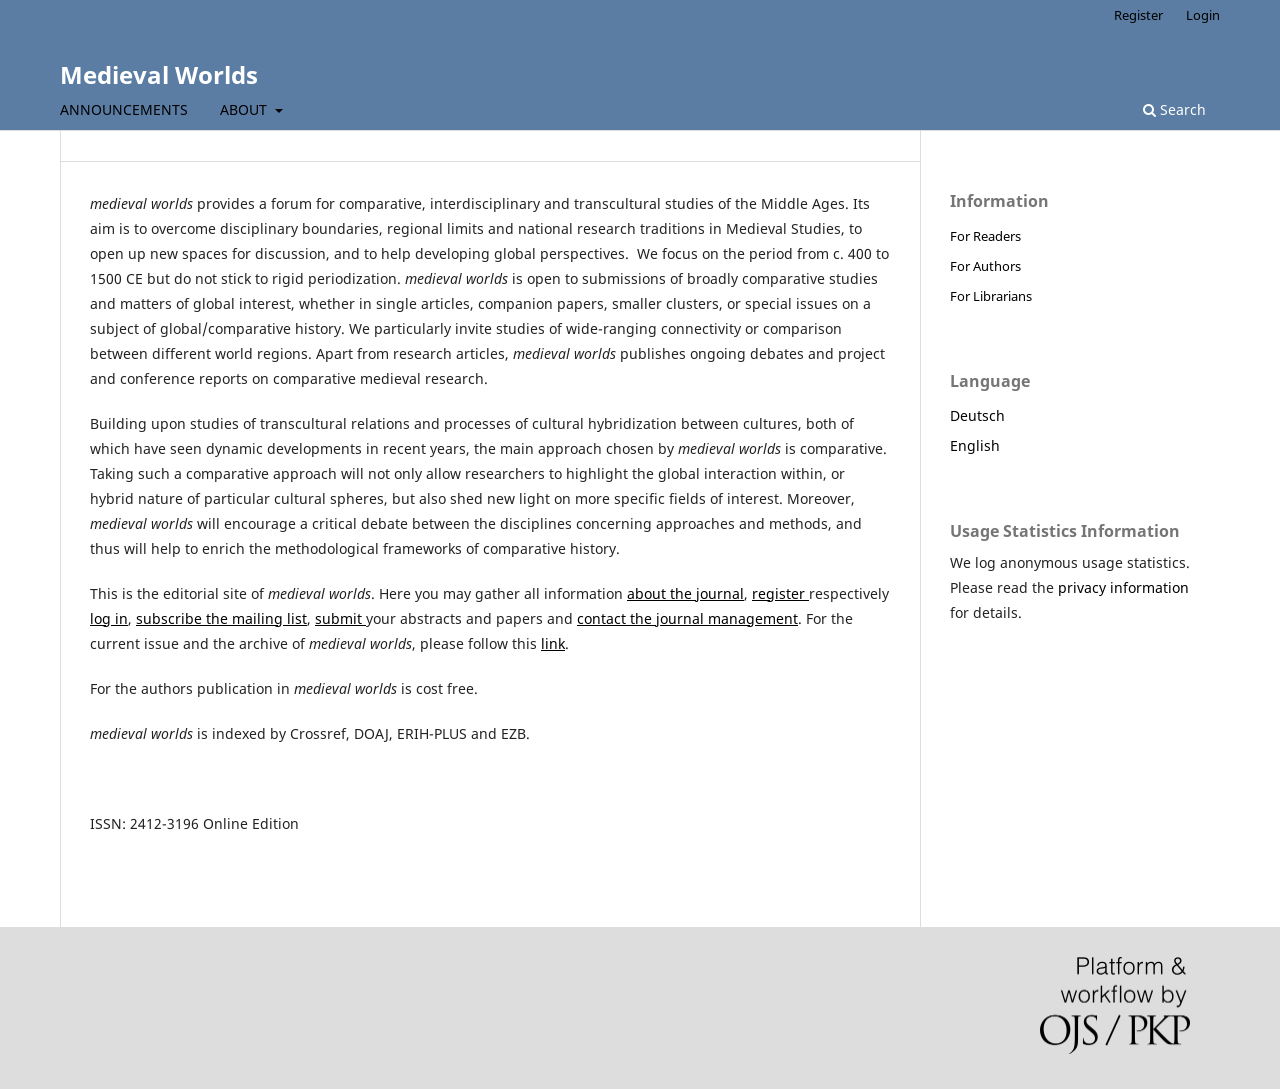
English (975, 445)
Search (1174, 109)
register (780, 593)
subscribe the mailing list (221, 618)
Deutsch (977, 415)
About (245, 109)
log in (109, 618)
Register (1138, 15)
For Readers (985, 236)
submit (340, 618)
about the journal (685, 593)
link (553, 643)
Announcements (124, 109)
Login (1203, 15)
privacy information (1123, 587)
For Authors (985, 266)
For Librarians (991, 296)
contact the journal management (687, 618)
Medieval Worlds (159, 74)
